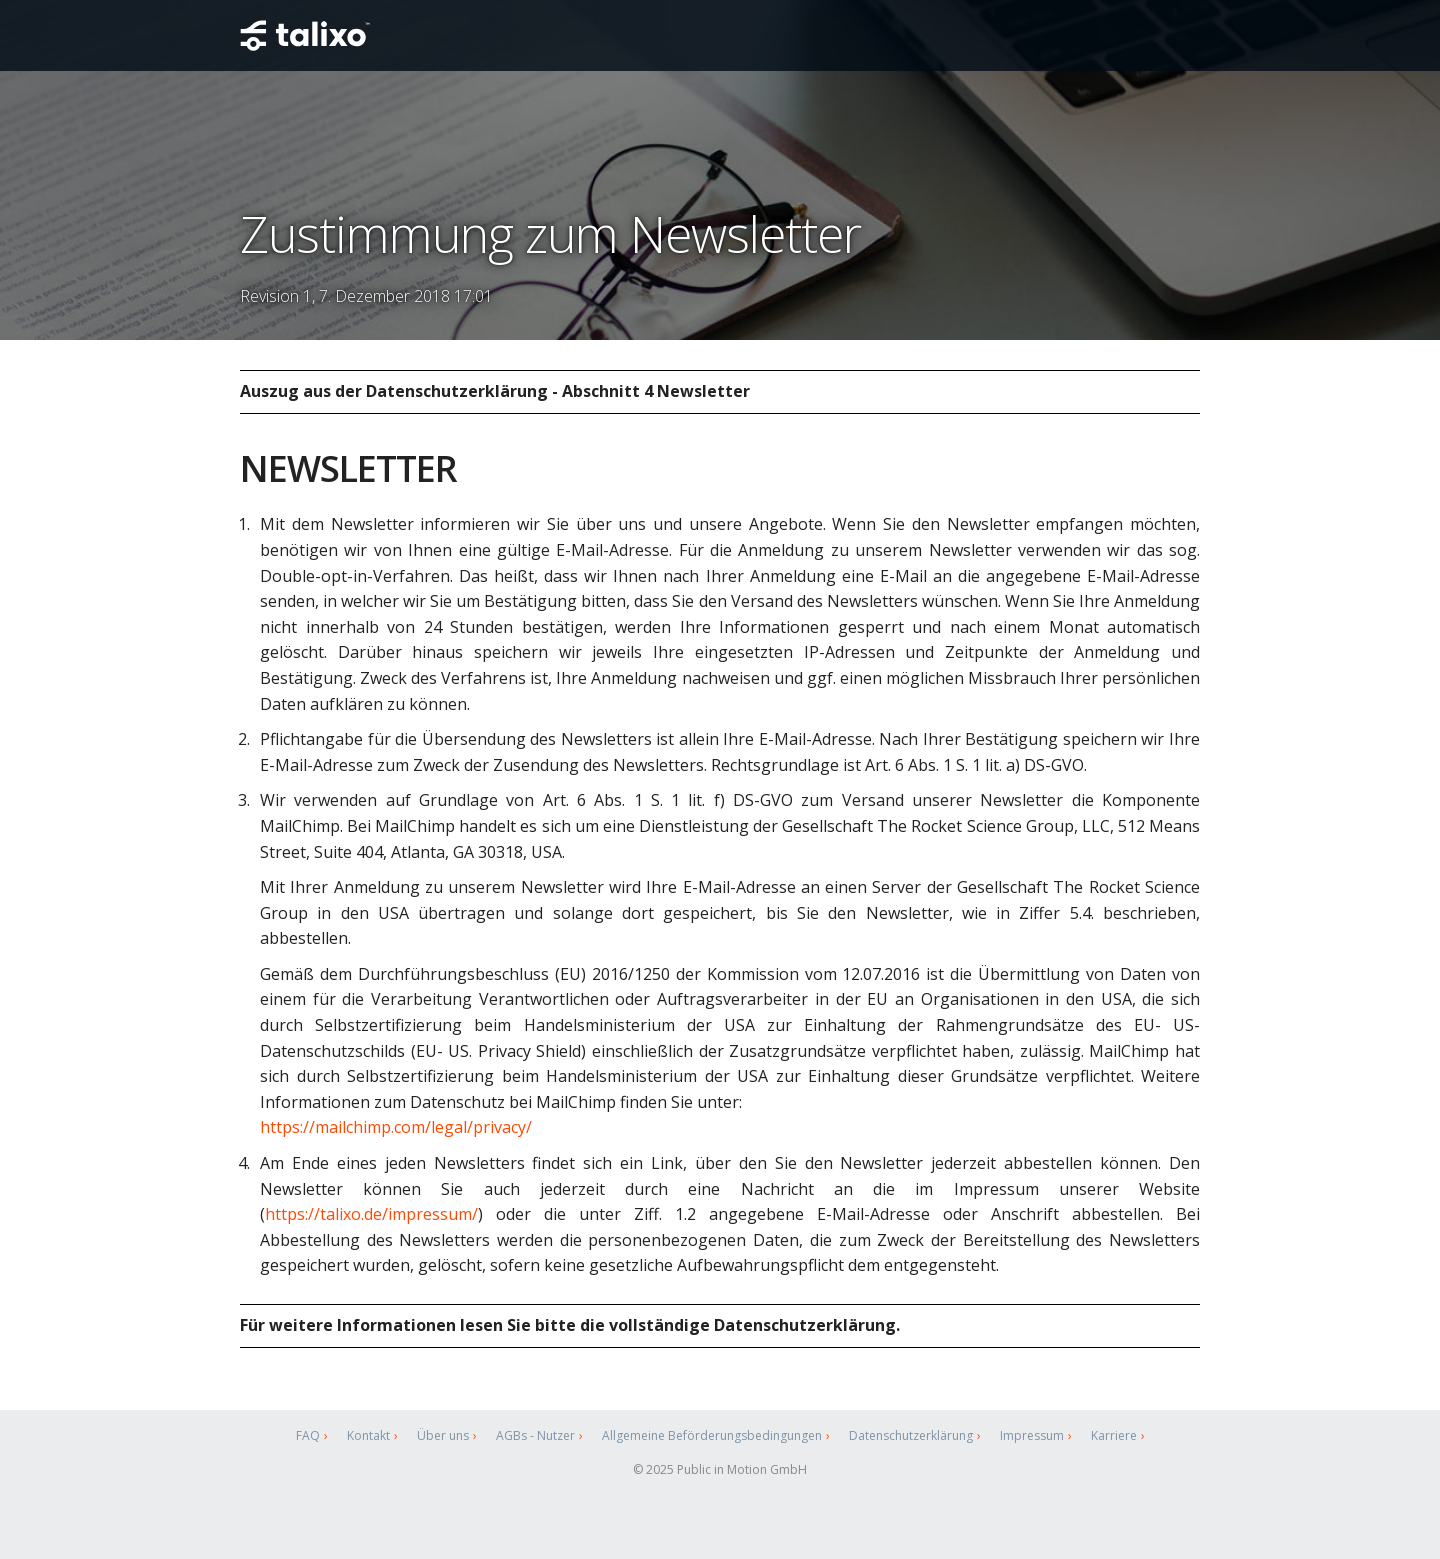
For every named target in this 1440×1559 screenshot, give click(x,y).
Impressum (1032, 1435)
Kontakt (368, 1435)
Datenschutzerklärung (911, 1435)
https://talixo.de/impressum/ (371, 1214)
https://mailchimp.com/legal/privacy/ (396, 1127)
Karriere (1114, 1435)
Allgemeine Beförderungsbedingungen (712, 1435)
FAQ (308, 1435)
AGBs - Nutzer (535, 1435)
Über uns (443, 1435)
